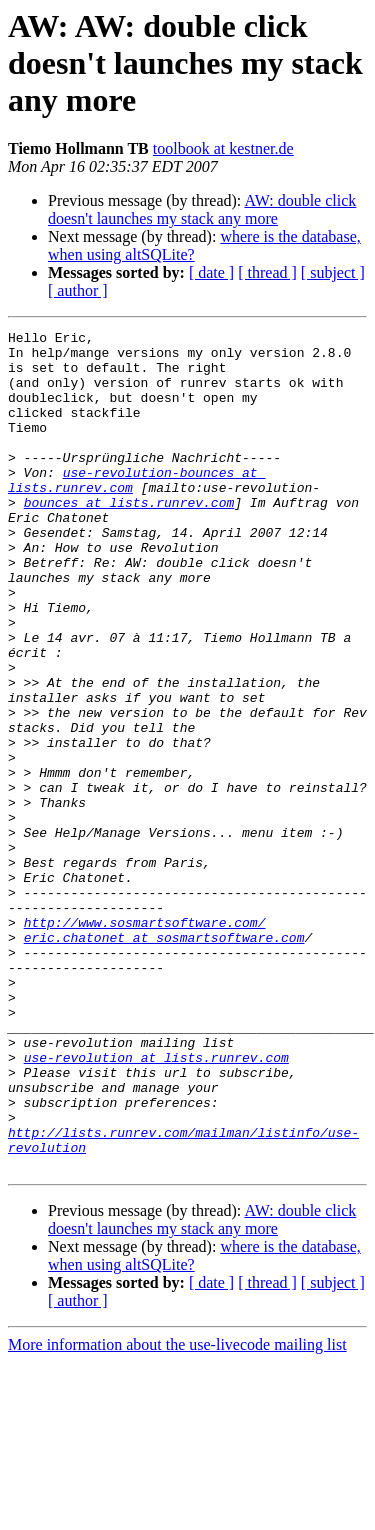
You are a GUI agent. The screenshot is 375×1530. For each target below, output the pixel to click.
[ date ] (211, 272)
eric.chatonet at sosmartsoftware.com (164, 1060)
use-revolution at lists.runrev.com (156, 1204)
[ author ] (78, 290)
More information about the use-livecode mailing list (177, 1512)
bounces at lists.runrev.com (129, 538)
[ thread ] (267, 272)
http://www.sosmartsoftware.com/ (145, 1042)
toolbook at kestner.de (223, 148)
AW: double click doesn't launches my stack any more (202, 209)
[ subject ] (333, 272)
